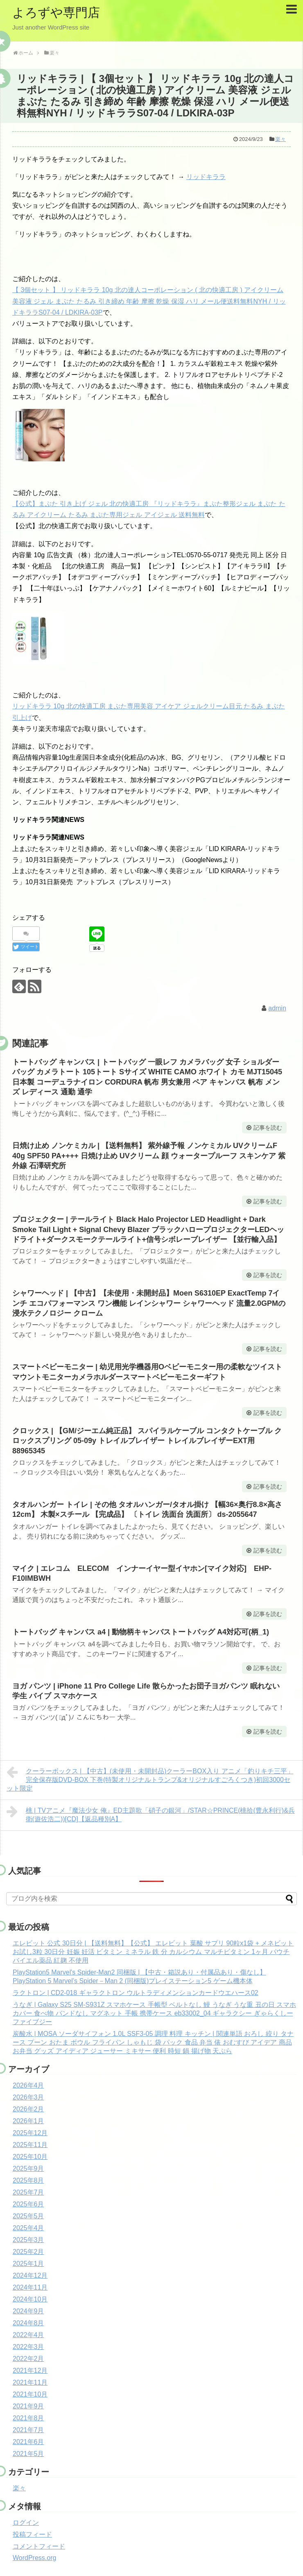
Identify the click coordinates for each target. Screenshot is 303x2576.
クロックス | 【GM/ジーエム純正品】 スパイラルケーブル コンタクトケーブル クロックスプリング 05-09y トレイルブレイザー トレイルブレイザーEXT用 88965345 (147, 1441)
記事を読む (267, 1127)
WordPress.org (34, 2557)
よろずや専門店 (56, 12)
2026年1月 (28, 2121)
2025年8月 (28, 2180)
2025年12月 (30, 2132)
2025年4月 (28, 2227)
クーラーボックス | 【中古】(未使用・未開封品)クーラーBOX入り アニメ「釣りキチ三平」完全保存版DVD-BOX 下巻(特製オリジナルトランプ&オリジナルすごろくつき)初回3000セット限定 (150, 1779)
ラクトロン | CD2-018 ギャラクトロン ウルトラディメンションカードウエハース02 (135, 1992)
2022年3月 (28, 2346)
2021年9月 (28, 2406)
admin (277, 1008)
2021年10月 (30, 2394)
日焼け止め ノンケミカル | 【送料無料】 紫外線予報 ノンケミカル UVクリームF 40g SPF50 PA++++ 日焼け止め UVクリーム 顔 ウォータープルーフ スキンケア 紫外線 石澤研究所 (148, 1156)
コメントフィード (39, 2546)
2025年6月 (28, 2204)
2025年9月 (28, 2168)
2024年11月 (30, 2287)
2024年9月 (28, 2311)
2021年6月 (28, 2441)
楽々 (280, 139)
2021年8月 (28, 2418)
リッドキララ (206, 176)
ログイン (26, 2522)
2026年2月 (28, 2109)
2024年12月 (30, 2275)
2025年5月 (28, 2216)
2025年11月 (30, 2144)
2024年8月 (28, 2323)
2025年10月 (30, 2156)
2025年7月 (28, 2192)
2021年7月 (28, 2429)
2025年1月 (28, 2263)
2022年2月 (28, 2358)
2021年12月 (30, 2370)
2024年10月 (30, 2299)
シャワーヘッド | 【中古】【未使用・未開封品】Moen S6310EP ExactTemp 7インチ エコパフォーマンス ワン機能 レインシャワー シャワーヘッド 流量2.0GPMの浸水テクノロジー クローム (148, 1303)
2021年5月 (28, 2453)
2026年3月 (28, 2097)
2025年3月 (28, 2239)
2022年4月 (28, 2334)
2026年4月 (28, 2085)
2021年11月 (30, 2382)
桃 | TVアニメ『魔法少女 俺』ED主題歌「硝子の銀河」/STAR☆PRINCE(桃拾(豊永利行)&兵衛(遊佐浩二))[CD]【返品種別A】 (151, 1813)
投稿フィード (32, 2534)
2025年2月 (28, 2251)
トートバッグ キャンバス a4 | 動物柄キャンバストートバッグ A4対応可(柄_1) (140, 1632)
